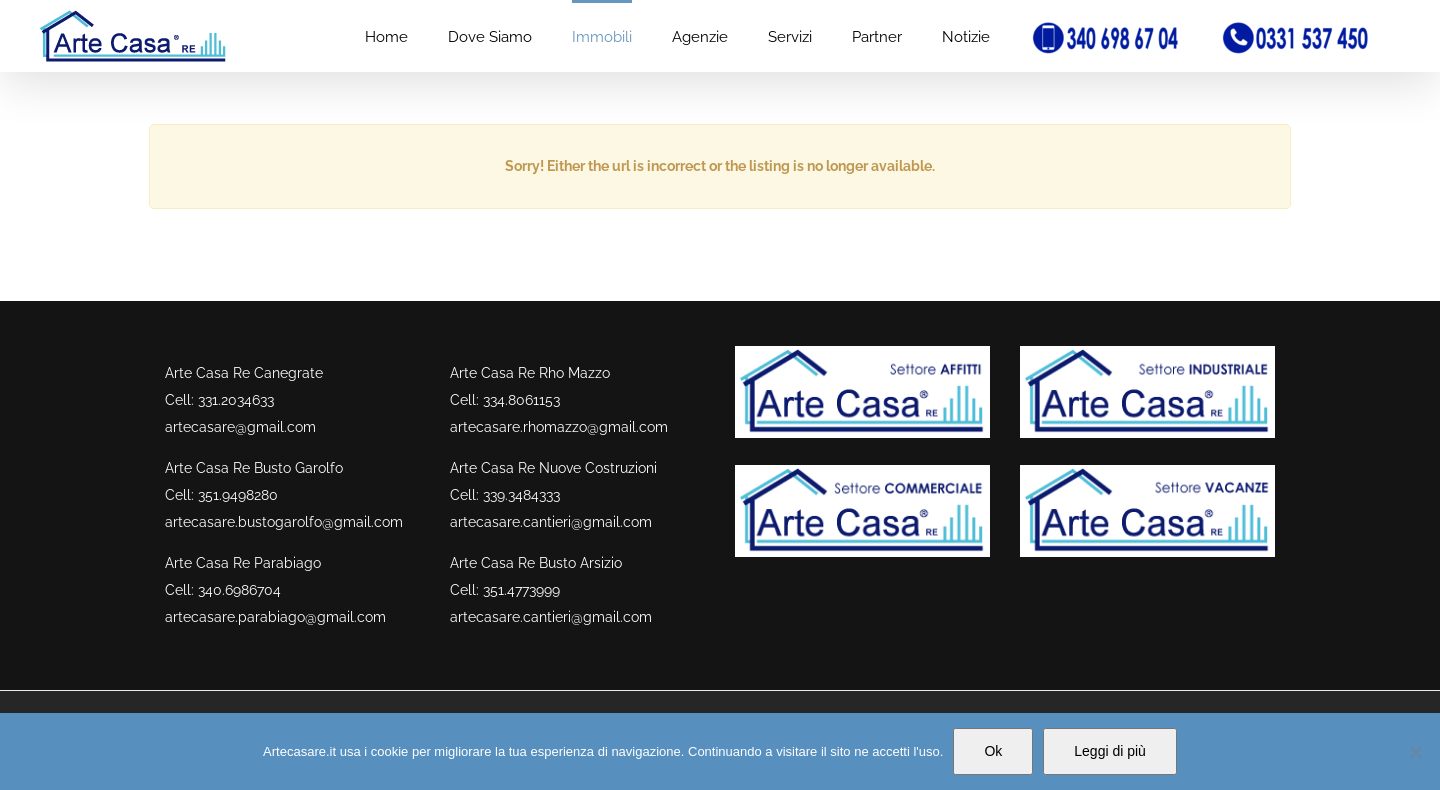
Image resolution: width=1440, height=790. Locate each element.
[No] (1415, 752)
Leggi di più (1110, 751)
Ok (993, 751)
